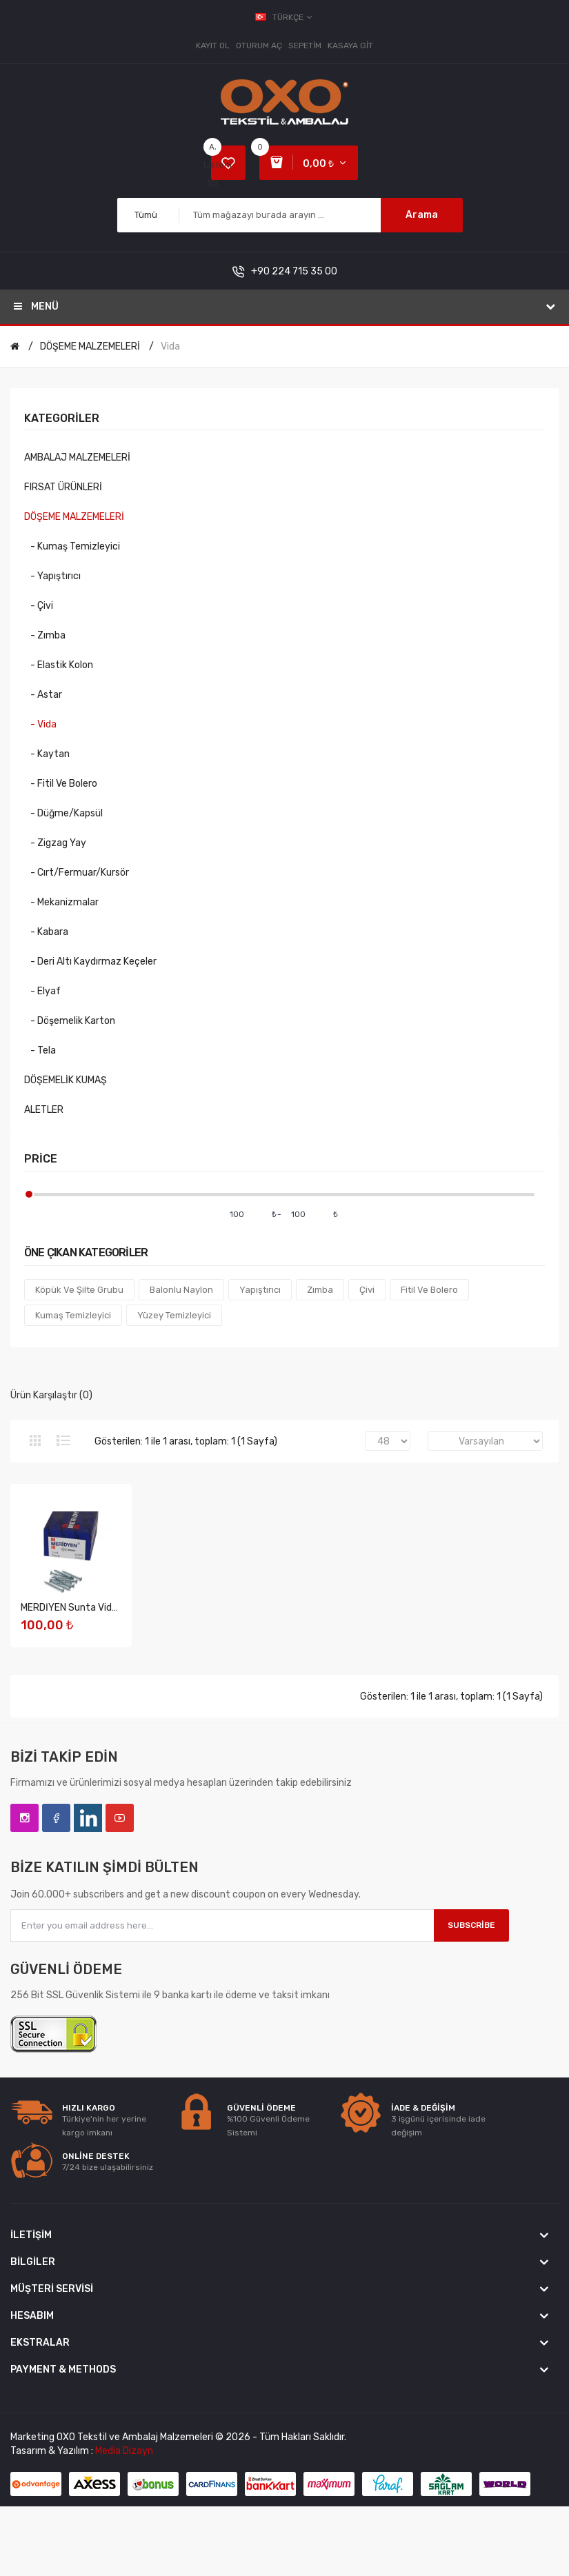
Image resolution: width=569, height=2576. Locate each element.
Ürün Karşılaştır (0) (51, 1395)
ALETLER (43, 1110)
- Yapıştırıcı (52, 576)
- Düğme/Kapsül (63, 813)
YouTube (120, 1819)
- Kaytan (47, 754)
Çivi (367, 1290)
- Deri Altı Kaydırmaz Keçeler (90, 961)
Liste (63, 1440)
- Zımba (45, 635)
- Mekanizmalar (61, 902)
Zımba (320, 1290)
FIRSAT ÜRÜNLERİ (63, 487)
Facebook (56, 1819)
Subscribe (471, 1926)
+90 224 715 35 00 (294, 271)
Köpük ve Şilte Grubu (79, 1290)
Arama (422, 215)
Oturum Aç (259, 45)
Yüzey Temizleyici (174, 1315)
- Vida (40, 724)
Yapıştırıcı (260, 1290)
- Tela (40, 1050)
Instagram (24, 1819)
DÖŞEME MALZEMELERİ (90, 346)
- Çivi (38, 606)
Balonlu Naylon (181, 1290)
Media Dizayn (124, 2452)
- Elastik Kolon (58, 665)
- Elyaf (42, 991)
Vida (170, 346)
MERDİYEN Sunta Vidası (72, 1609)
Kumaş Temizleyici (73, 1315)
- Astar (43, 695)
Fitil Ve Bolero (429, 1290)
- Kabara (46, 932)
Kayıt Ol (213, 45)
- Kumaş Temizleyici (72, 546)
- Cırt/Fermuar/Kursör (76, 872)
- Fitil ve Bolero (60, 783)
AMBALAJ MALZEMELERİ (77, 457)
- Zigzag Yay (55, 843)
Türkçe (284, 17)
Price (40, 1158)
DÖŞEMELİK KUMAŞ (65, 1080)
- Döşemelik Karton (69, 1021)
